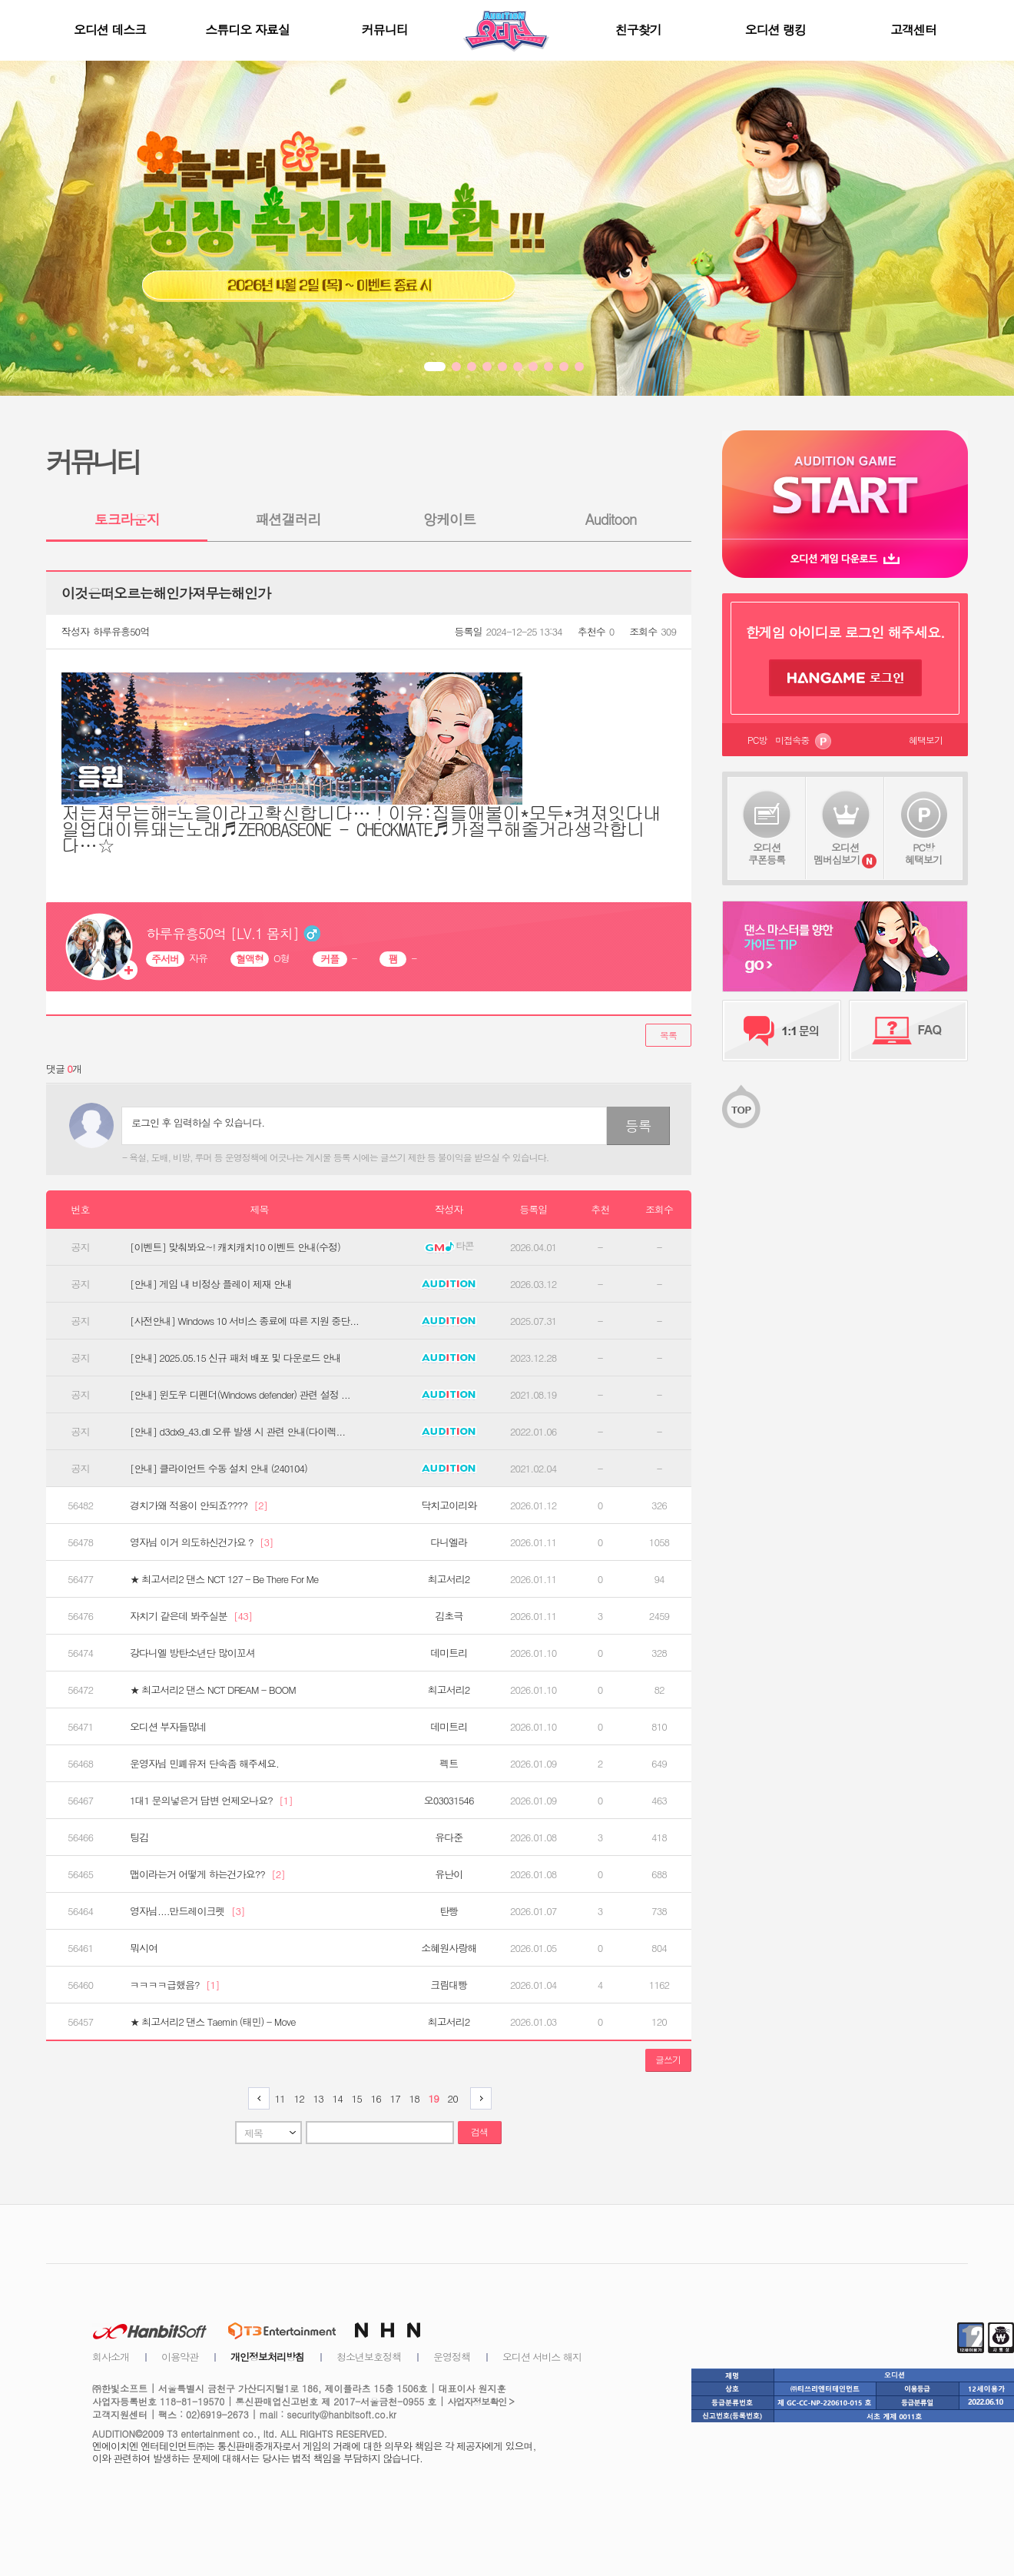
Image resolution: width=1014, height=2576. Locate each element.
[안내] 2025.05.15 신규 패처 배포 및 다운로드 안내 (235, 1358)
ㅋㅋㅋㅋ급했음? (175, 1985)
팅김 (139, 1837)
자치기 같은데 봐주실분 (191, 1616)
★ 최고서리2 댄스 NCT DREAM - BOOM (213, 1690)
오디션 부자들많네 (168, 1727)
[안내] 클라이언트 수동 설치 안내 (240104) (218, 1468)
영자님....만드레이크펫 (187, 1911)
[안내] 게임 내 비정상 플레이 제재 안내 (211, 1284)
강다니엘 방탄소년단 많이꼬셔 (192, 1653)
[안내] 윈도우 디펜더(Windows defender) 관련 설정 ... (240, 1395)
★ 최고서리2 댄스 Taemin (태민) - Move (213, 2022)
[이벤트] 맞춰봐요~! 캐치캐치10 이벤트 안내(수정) (235, 1247)
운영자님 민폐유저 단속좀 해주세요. (204, 1764)
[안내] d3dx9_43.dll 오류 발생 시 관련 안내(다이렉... (237, 1432)
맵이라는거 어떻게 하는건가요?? (207, 1874)
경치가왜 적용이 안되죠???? (198, 1505)
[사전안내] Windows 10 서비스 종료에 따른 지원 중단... (244, 1321)
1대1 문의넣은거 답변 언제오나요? (211, 1800)
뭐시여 (143, 1948)
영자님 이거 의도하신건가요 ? (201, 1542)
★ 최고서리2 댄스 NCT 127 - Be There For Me (224, 1579)
